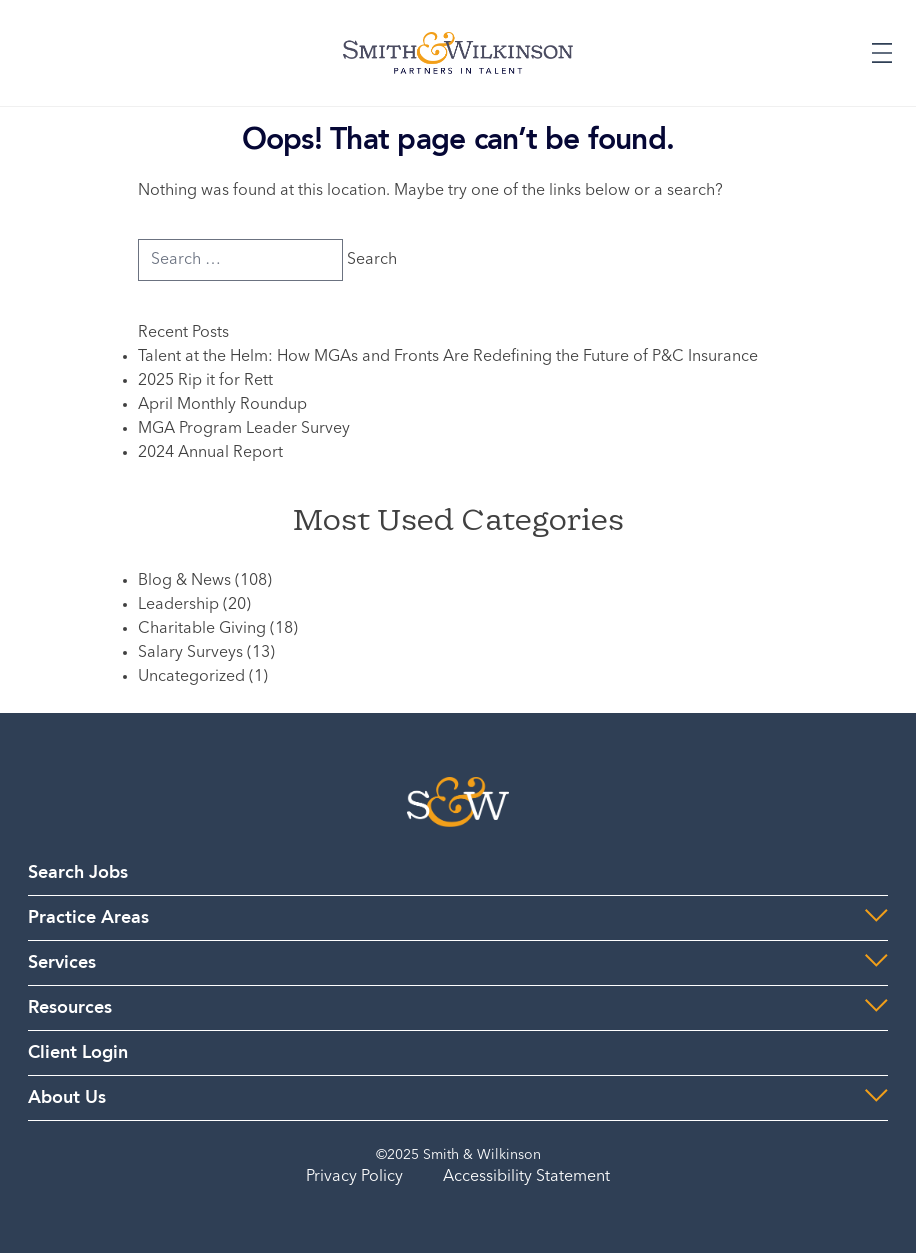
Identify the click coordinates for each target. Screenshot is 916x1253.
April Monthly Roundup (222, 405)
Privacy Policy (354, 1177)
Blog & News (184, 581)
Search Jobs (78, 873)
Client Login (78, 1053)
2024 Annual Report (210, 453)
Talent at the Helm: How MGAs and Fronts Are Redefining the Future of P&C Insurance (448, 357)
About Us (67, 1098)
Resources (70, 1008)
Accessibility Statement (526, 1177)
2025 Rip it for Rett (205, 381)
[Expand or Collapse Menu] (882, 53)
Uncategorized (191, 677)
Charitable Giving (202, 629)
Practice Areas (88, 918)
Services (62, 963)
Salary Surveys (190, 653)
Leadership (178, 605)
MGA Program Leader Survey (244, 429)
